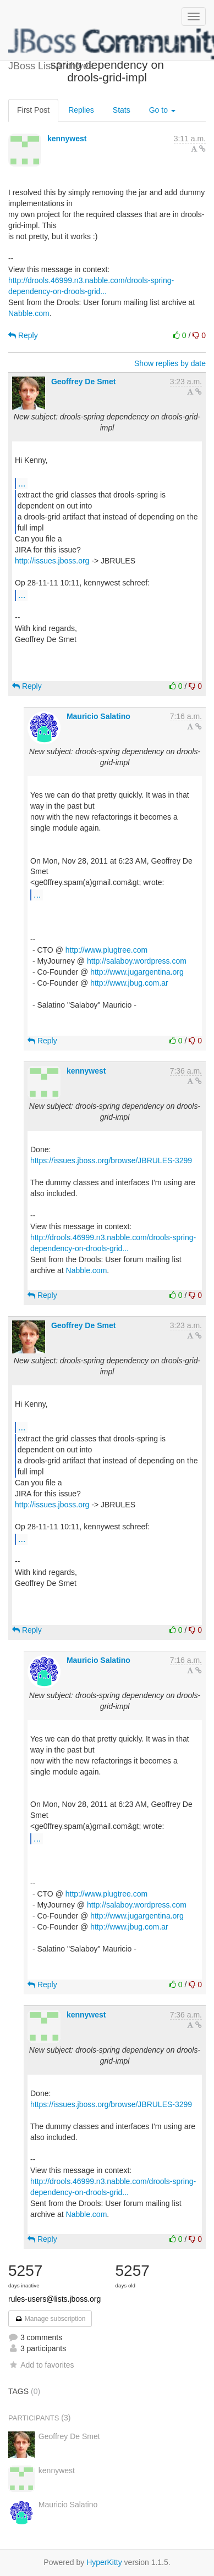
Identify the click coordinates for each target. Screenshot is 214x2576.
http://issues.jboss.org (52, 560)
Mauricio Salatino (98, 716)
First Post (33, 110)
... (21, 483)
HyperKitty (104, 2562)
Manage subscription (50, 2319)
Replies (81, 110)
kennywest (67, 138)
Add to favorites (41, 2365)
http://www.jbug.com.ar (129, 983)
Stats (121, 110)
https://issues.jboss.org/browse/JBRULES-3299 (111, 1160)
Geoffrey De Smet (83, 381)
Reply (23, 335)
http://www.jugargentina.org (137, 972)
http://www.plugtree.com (106, 950)
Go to (162, 110)
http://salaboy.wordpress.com (136, 961)
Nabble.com (29, 313)
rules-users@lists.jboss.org (54, 2299)
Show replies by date (170, 363)
